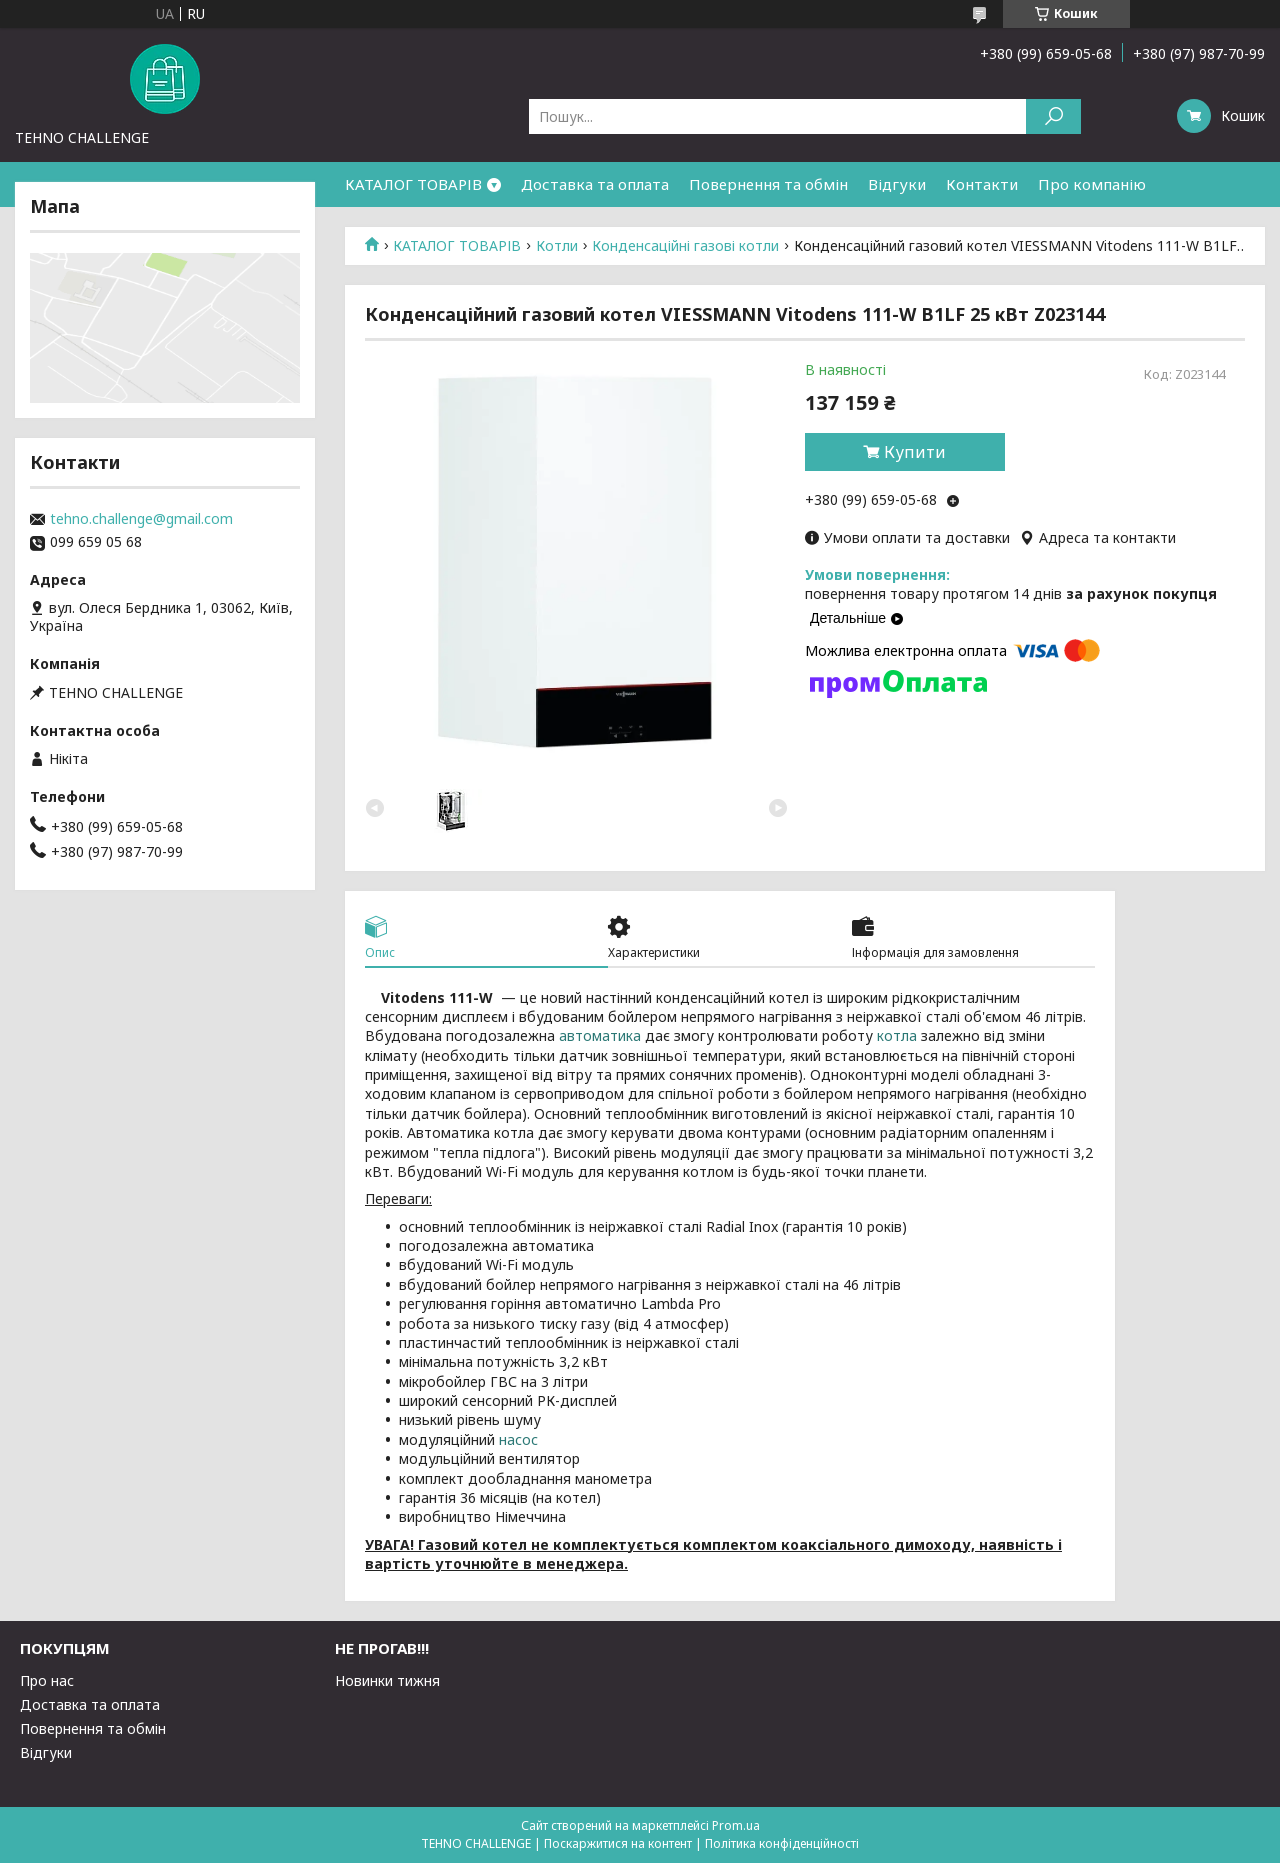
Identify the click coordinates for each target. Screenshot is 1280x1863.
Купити (915, 452)
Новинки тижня (387, 1680)
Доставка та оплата (595, 184)
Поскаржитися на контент (618, 1843)
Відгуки (897, 184)
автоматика (600, 1035)
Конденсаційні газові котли (685, 246)
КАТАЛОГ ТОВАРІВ (413, 184)
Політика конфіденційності (782, 1843)
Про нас (47, 1680)
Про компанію (1092, 184)
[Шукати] (1053, 116)
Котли (557, 246)
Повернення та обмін (768, 184)
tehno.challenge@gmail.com (141, 519)
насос (518, 1439)
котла (897, 1035)
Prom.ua (736, 1825)
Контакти (982, 184)
